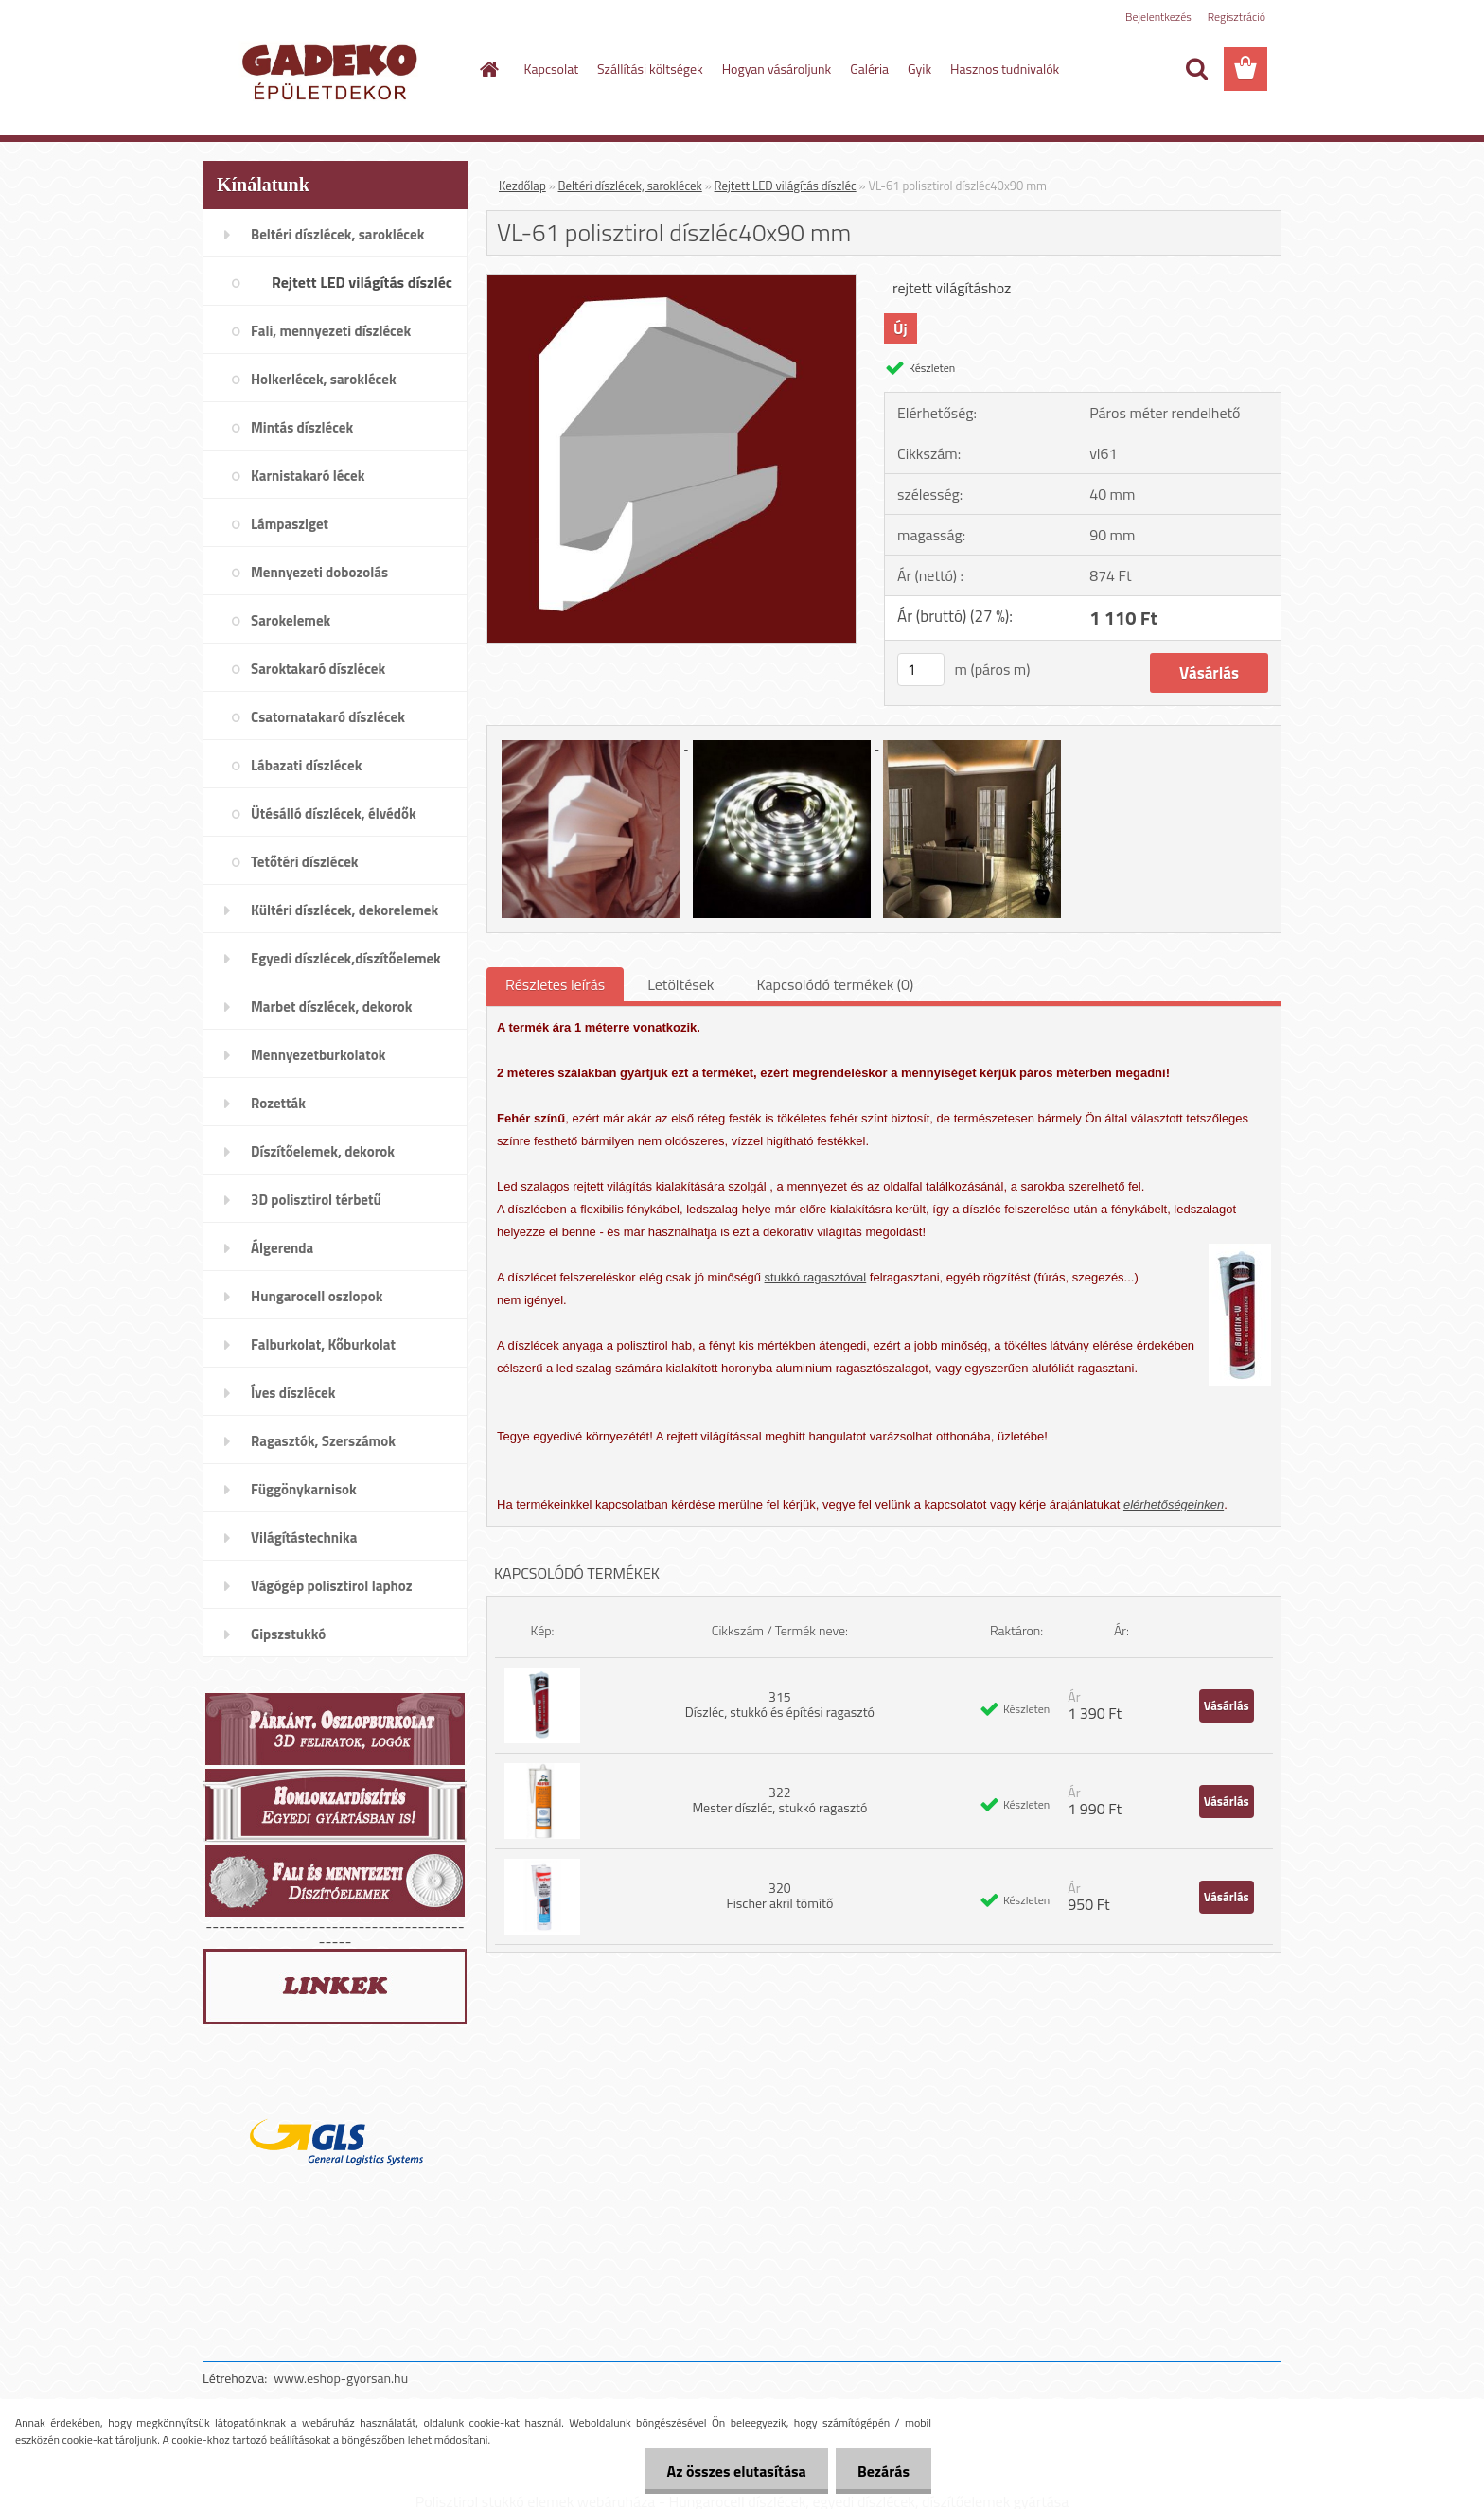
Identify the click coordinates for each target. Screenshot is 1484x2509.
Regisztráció (1236, 17)
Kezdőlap (522, 185)
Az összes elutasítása (731, 2471)
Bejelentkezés (1158, 17)
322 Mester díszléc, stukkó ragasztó (779, 1799)
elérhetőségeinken (1173, 1504)
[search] (1196, 69)
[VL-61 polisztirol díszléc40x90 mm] (671, 283)
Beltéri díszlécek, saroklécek (630, 185)
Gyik (919, 69)
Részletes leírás (555, 984)
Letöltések (680, 984)
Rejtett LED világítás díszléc (786, 185)
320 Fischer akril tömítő (779, 1895)
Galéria (869, 69)
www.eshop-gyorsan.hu (341, 2378)
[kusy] (921, 669)
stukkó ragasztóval (816, 1277)
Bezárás (882, 2471)
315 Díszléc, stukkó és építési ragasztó (779, 1704)
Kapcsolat (551, 69)
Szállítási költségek (650, 69)
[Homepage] (488, 69)
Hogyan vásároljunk (776, 69)
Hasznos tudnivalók (1004, 69)
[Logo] (333, 70)
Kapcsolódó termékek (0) (834, 984)
